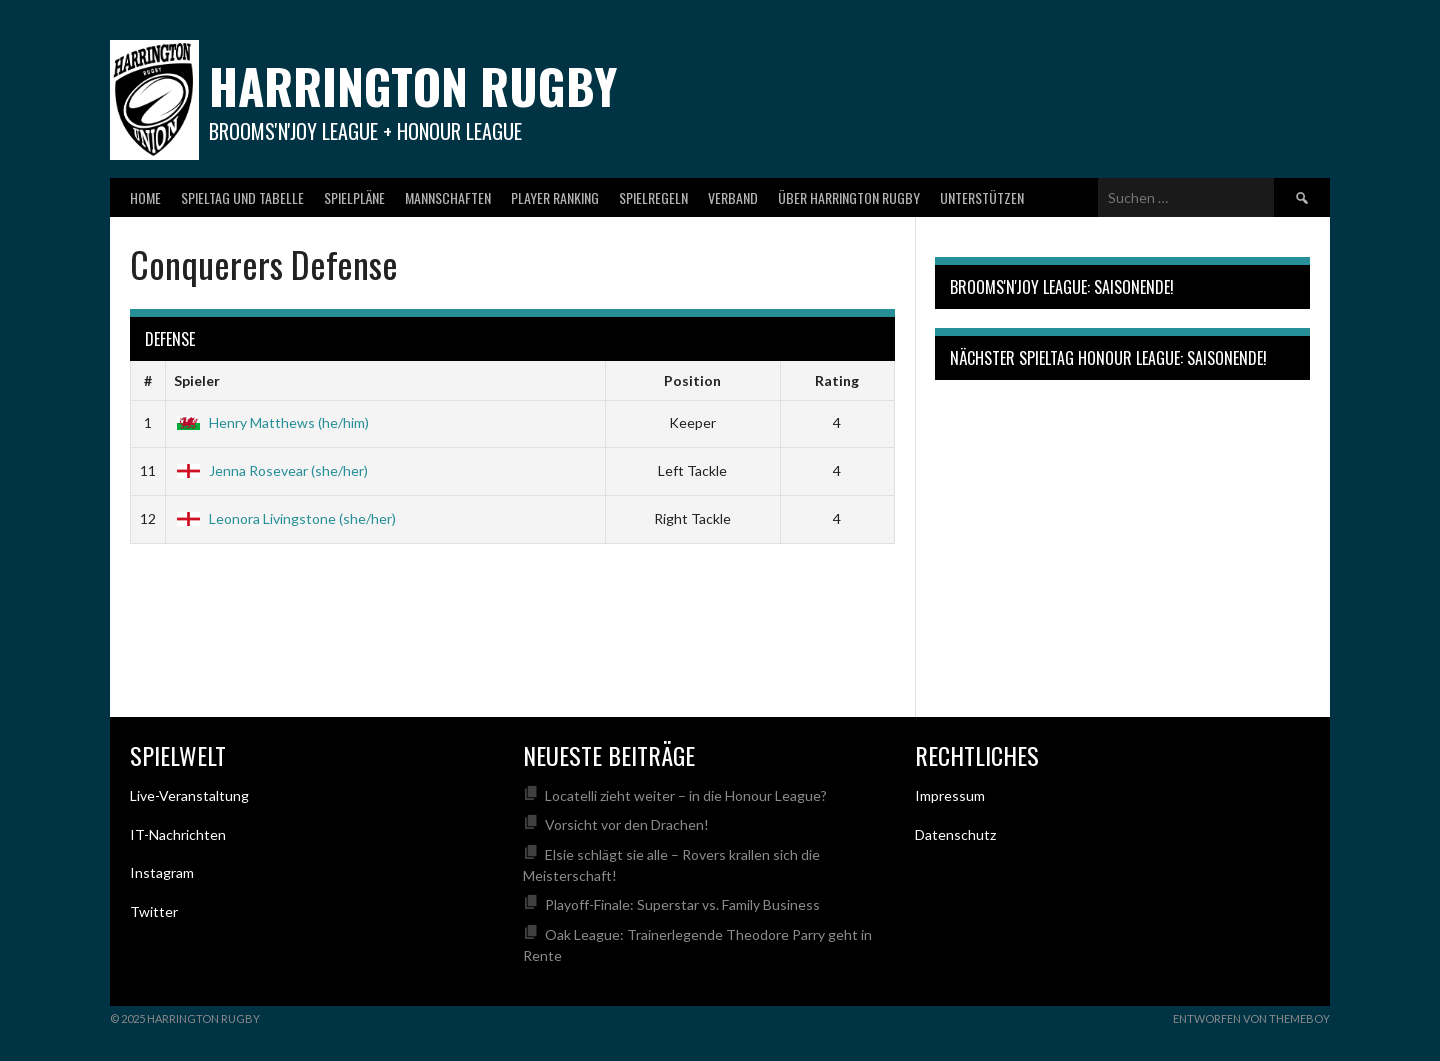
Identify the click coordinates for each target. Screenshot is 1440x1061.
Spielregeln (653, 197)
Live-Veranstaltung (189, 795)
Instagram (162, 872)
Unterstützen (982, 197)
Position (692, 380)
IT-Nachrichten (178, 834)
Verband (733, 197)
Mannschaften (448, 197)
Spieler (197, 380)
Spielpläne (354, 197)
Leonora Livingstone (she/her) (285, 518)
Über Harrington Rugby (849, 197)
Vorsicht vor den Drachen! (627, 824)
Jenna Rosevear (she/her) (271, 470)
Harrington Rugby (413, 85)
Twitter (154, 911)
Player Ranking (555, 197)
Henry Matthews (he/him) (271, 422)
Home (145, 197)
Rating (837, 380)
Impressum (950, 795)
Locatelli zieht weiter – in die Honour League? (686, 795)
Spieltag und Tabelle (242, 197)
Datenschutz (955, 834)
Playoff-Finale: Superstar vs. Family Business (682, 904)
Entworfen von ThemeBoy (1251, 1018)
